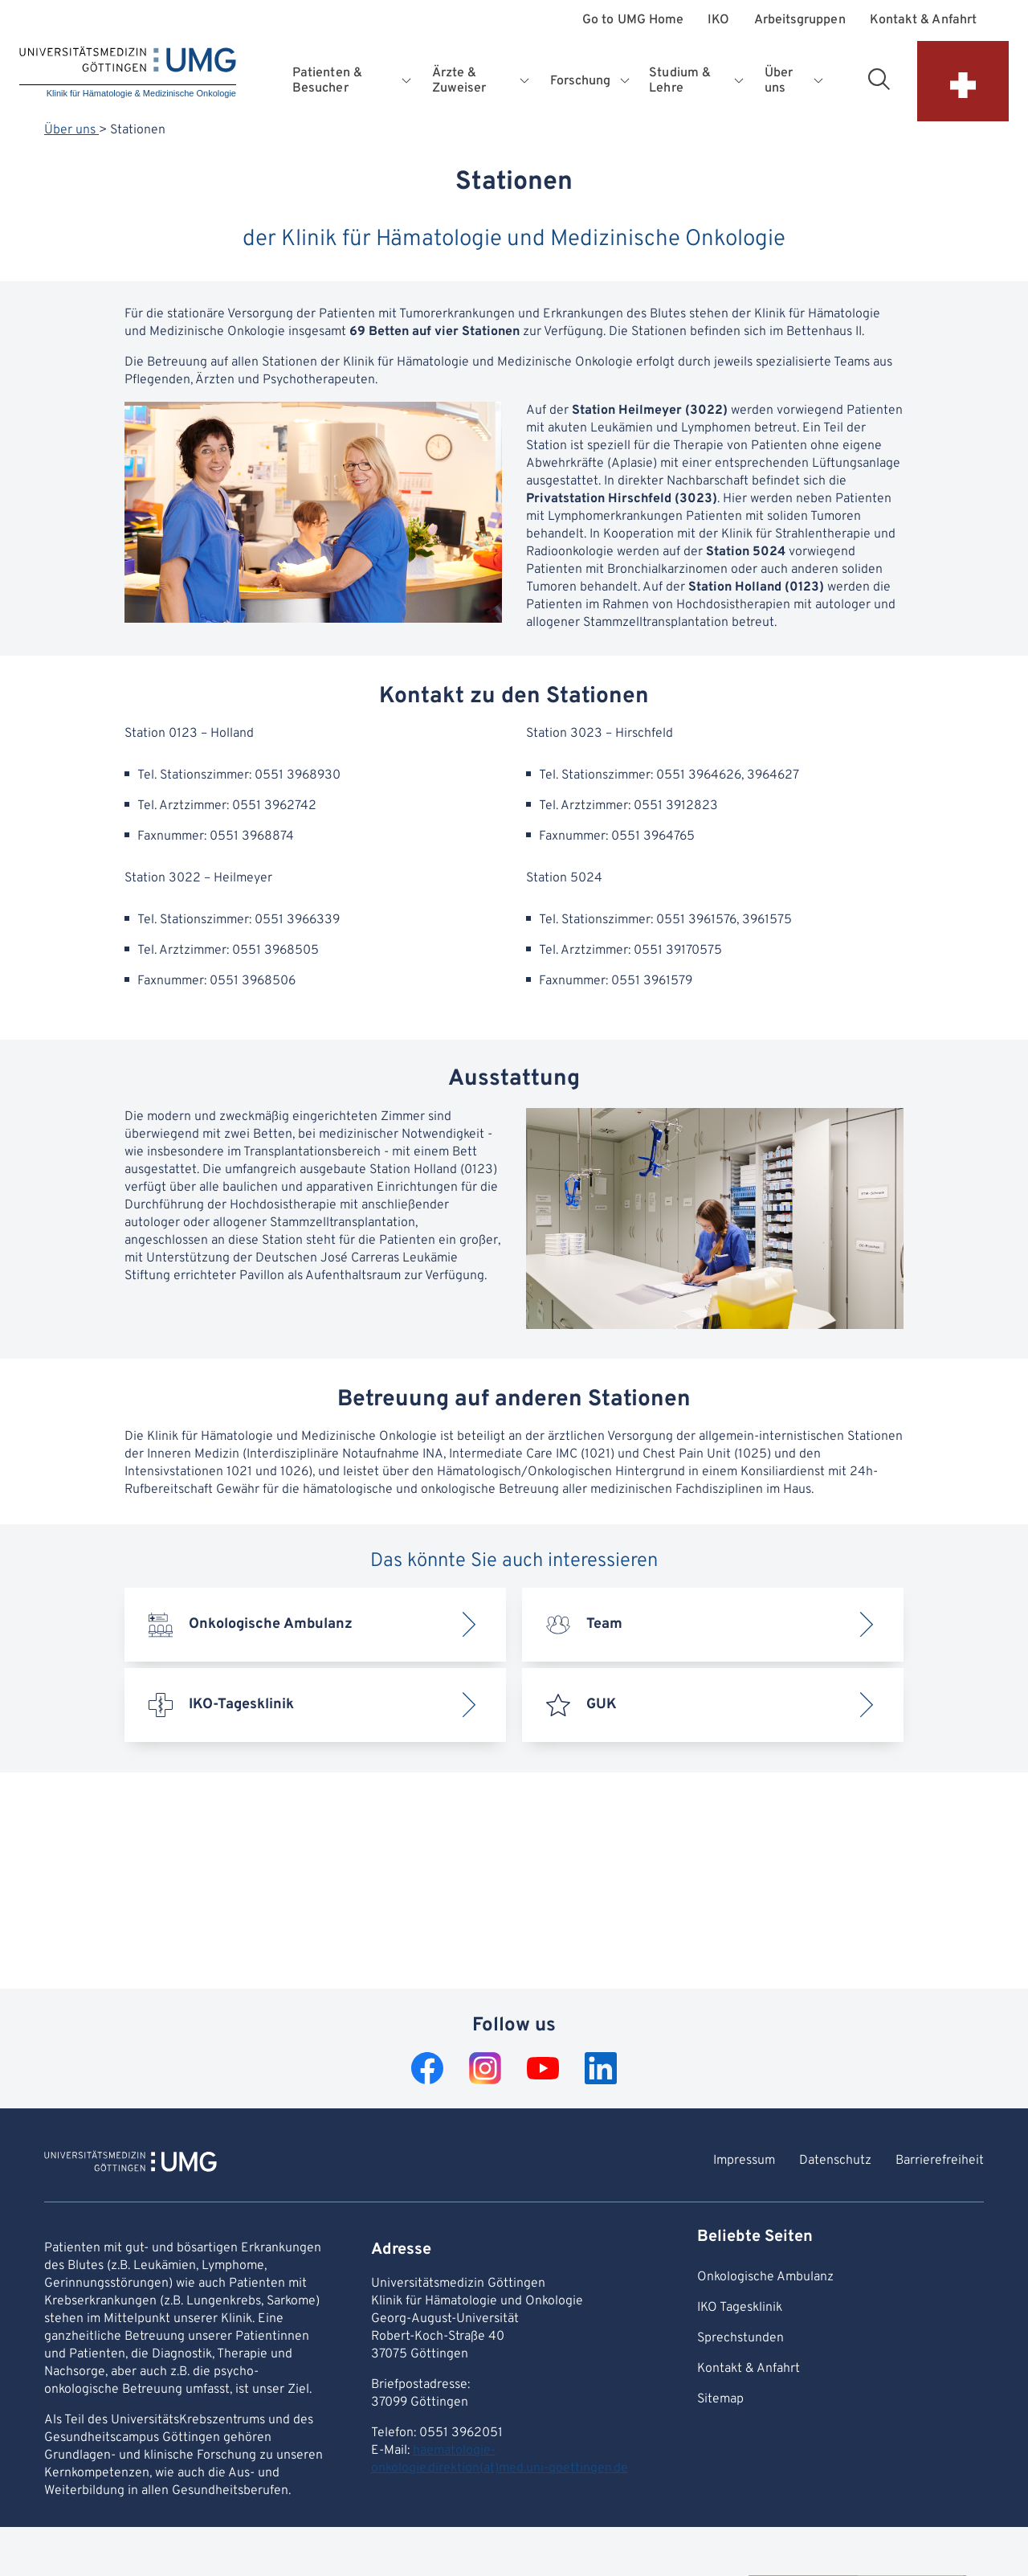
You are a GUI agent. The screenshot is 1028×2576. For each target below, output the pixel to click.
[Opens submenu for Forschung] (626, 81)
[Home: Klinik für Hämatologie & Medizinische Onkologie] (127, 73)
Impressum (744, 2161)
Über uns (71, 130)
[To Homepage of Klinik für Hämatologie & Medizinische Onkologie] (130, 2163)
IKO (718, 20)
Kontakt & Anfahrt (923, 20)
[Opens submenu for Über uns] (819, 81)
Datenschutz (835, 2161)
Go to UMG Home (632, 20)
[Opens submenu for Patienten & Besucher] (408, 81)
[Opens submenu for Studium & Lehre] (740, 81)
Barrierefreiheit (939, 2161)
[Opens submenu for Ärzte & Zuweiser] (526, 81)
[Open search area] (878, 78)
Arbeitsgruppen (800, 20)
